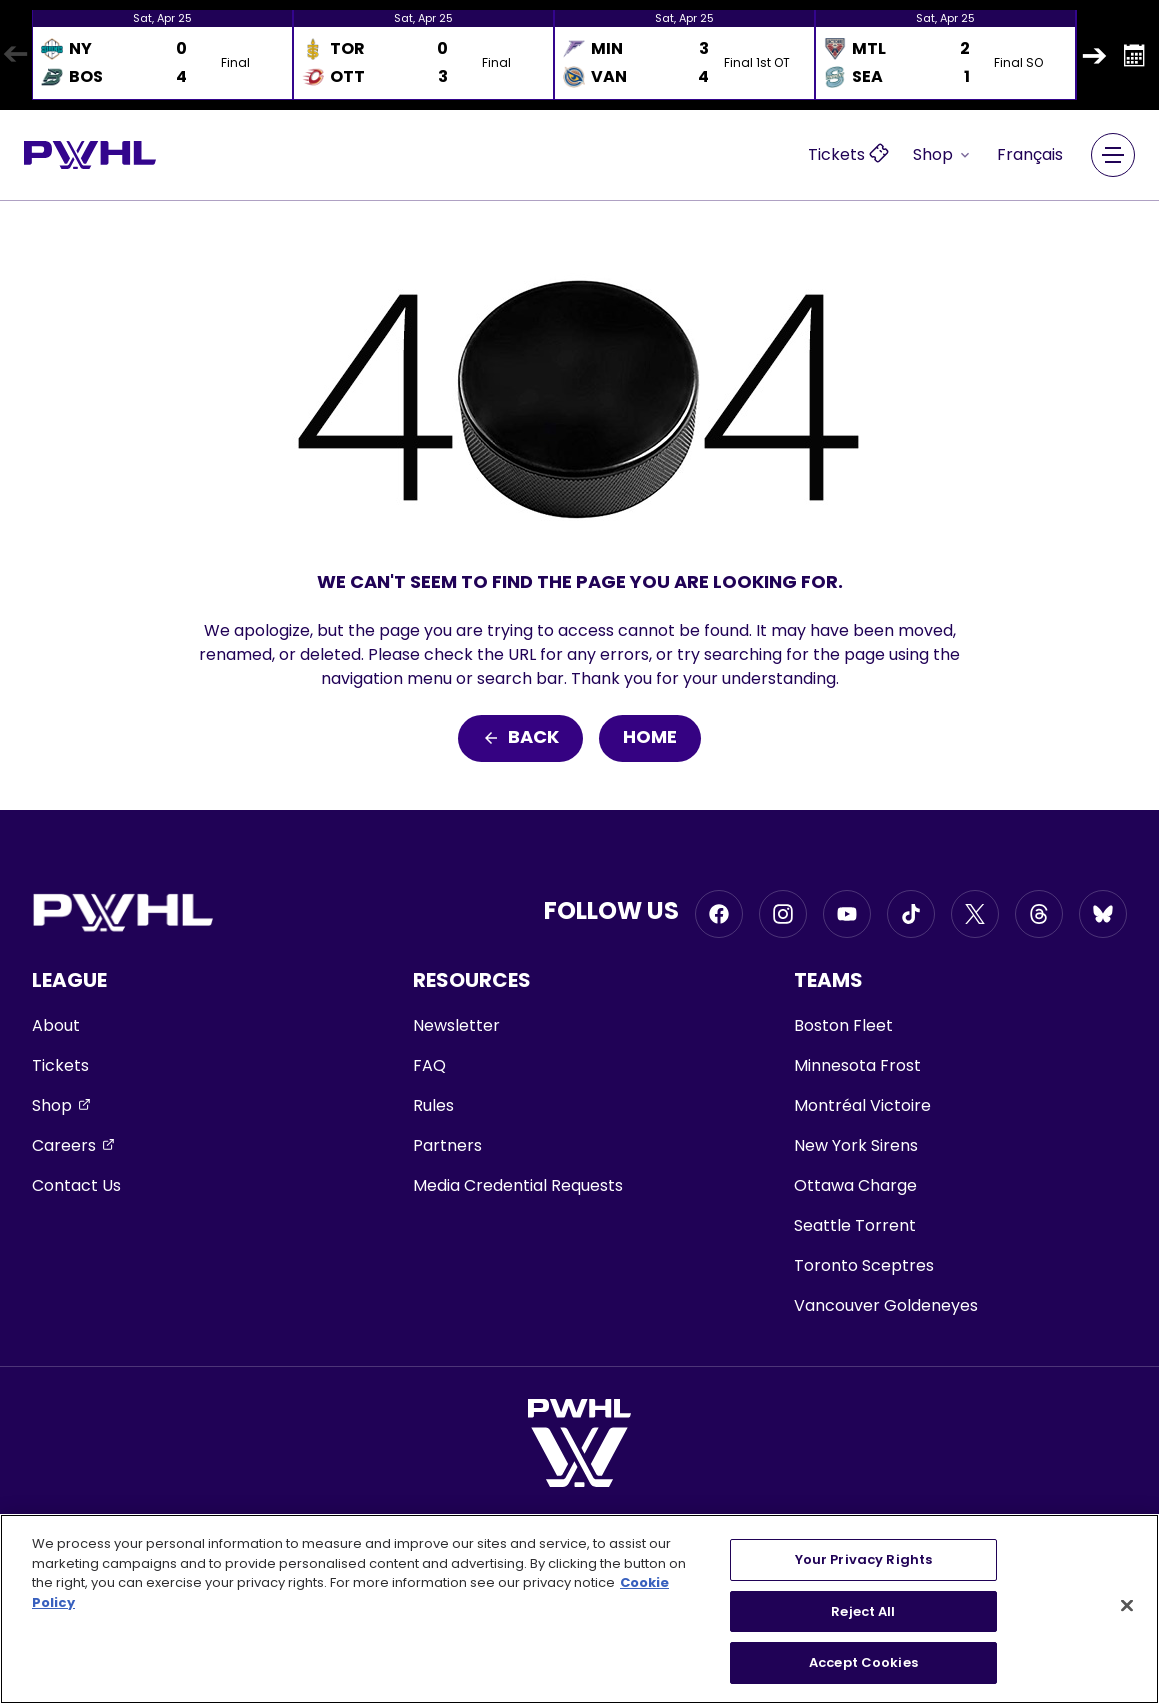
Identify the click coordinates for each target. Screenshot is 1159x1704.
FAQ (429, 1065)
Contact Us (76, 1185)
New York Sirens (856, 1145)
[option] (162, 55)
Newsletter (456, 1025)
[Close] (1127, 1606)
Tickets (60, 1065)
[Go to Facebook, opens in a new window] (719, 914)
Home (650, 738)
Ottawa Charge (855, 1185)
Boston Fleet (843, 1025)
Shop (943, 154)
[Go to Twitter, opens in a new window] (975, 914)
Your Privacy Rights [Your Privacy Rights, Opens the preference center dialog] (863, 1559)
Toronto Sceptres (864, 1265)
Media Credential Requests (518, 1185)
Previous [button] (15, 55)
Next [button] (1094, 55)
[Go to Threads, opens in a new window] (1039, 914)
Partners (447, 1145)
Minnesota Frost (857, 1065)
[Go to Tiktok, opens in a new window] (911, 914)
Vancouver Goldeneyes (886, 1305)
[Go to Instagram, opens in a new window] (783, 914)
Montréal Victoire (862, 1105)
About (56, 1025)
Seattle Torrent (855, 1225)
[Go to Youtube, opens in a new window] (847, 914)
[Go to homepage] (90, 155)
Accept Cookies (863, 1662)
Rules (433, 1105)
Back (520, 738)
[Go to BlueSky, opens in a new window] (1103, 914)
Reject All (863, 1611)
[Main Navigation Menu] (1113, 155)
